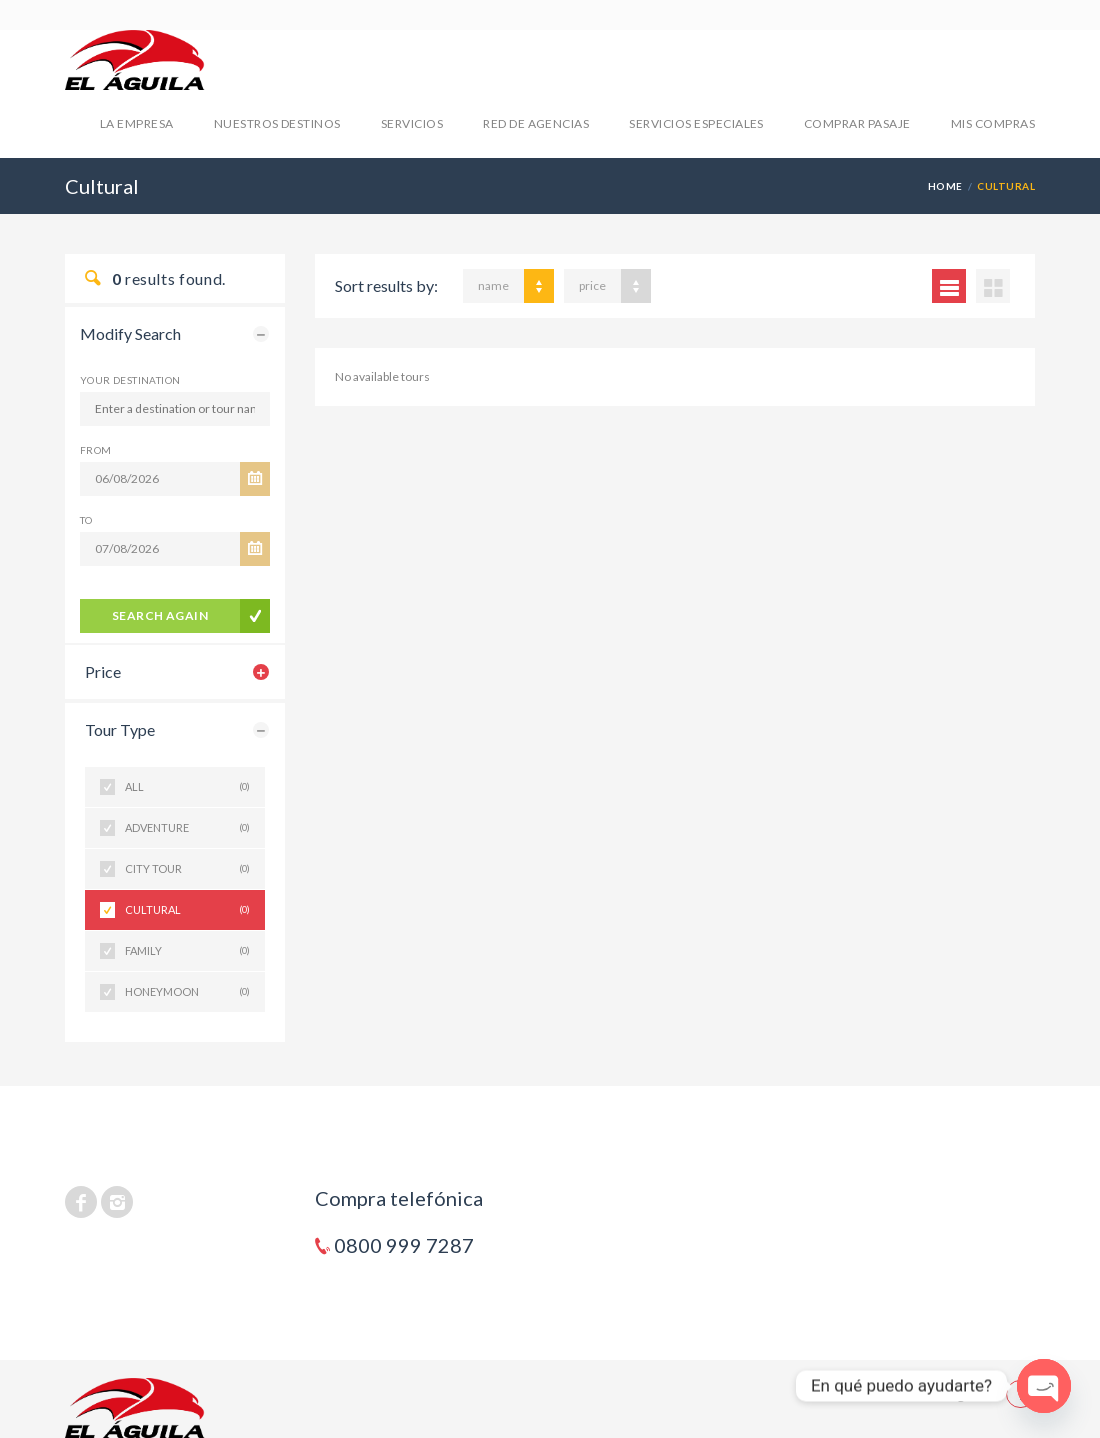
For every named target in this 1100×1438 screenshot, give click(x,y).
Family (187, 951)
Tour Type (120, 729)
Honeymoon (187, 992)
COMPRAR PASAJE (857, 123)
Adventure (187, 828)
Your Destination (130, 380)
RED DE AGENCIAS (536, 123)
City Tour (187, 869)
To (86, 520)
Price (103, 671)
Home (945, 186)
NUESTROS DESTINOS (277, 123)
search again (160, 615)
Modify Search (130, 333)
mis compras (993, 123)
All (187, 787)
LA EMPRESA (137, 123)
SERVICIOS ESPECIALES (696, 123)
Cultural (187, 910)
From (96, 450)
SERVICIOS (412, 123)
